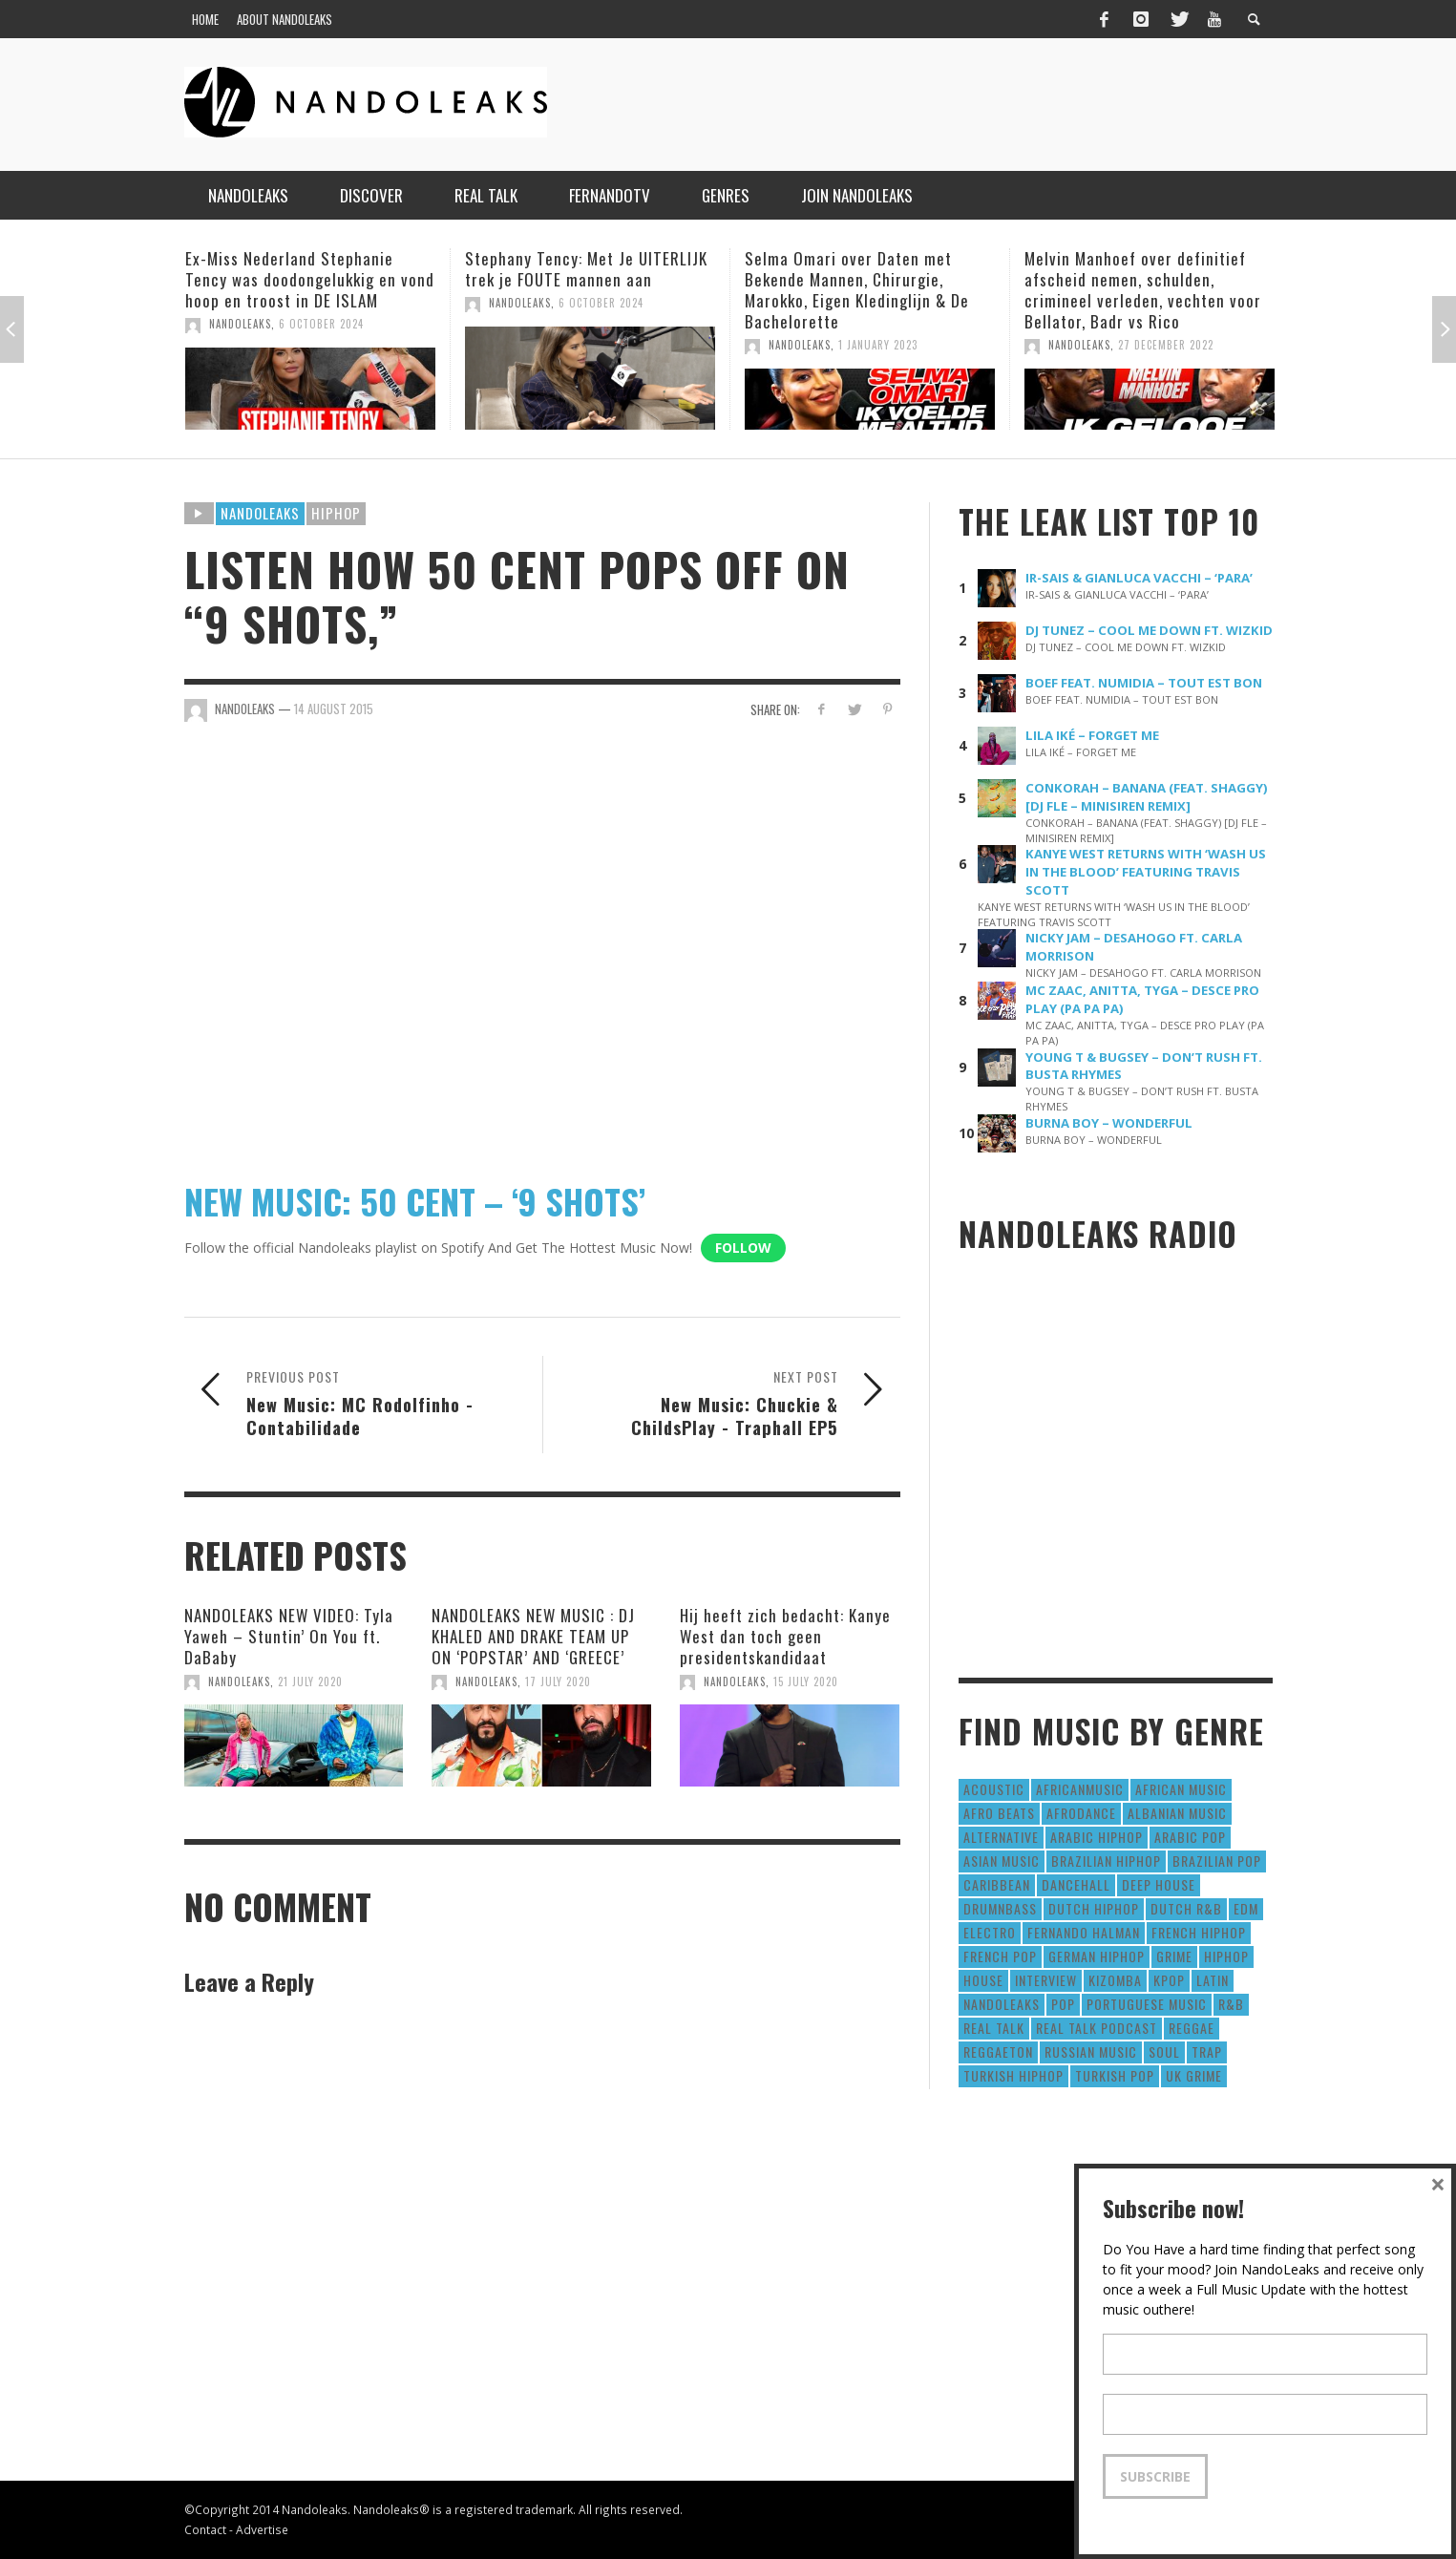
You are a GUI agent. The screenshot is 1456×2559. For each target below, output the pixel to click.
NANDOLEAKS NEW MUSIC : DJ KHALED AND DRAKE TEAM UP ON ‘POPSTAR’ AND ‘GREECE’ (533, 1636)
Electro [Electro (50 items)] (989, 1932)
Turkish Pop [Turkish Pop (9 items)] (1114, 2075)
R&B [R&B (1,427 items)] (1231, 2004)
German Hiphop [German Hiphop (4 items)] (1096, 1956)
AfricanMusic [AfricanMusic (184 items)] (1080, 1789)
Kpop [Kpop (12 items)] (1169, 1980)
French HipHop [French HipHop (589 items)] (1198, 1932)
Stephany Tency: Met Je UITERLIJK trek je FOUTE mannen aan (586, 268)
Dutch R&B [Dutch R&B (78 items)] (1186, 1908)
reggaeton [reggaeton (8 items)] (998, 2051)
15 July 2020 (805, 1681)
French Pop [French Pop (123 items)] (1000, 1956)
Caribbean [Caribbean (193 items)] (996, 1884)
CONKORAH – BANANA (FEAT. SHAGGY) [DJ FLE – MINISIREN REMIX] (1146, 796)
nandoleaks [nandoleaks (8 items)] (1001, 2004)
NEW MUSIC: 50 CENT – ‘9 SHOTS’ (414, 1200)
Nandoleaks (260, 512)
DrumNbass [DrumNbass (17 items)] (1000, 1908)
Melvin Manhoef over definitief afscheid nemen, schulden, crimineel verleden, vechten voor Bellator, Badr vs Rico (1142, 289)
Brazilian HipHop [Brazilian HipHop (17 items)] (1106, 1861)
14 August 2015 (333, 708)
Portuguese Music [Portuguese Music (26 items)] (1147, 2004)
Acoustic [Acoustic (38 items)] (993, 1789)
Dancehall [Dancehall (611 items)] (1076, 1884)
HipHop (336, 512)
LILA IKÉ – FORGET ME (1092, 735)
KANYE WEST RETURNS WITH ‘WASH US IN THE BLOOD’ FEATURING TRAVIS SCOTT (1145, 872)
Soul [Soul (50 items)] (1164, 2051)
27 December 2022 (1165, 344)
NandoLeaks (240, 323)
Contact (205, 2529)
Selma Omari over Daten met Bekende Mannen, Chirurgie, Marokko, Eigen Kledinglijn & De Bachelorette (857, 289)
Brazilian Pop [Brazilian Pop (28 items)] (1216, 1861)
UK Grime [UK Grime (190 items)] (1194, 2075)
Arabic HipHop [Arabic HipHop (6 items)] (1096, 1837)
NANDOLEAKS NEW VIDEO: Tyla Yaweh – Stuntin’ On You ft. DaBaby (288, 1636)
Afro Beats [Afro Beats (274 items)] (999, 1813)
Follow (743, 1247)
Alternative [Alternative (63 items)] (1001, 1837)
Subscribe (1155, 2476)
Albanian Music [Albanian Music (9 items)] (1177, 1813)
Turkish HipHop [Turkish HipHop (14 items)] (1013, 2075)
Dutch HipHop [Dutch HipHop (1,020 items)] (1093, 1908)
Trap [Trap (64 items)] (1207, 2051)
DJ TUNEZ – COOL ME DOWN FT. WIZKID (1149, 630)
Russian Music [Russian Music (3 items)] (1091, 2051)
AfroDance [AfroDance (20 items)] (1081, 1813)
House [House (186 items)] (983, 1980)
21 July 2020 (310, 1681)
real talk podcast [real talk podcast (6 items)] (1096, 2028)
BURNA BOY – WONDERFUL (1108, 1122)
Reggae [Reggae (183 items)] (1191, 2028)
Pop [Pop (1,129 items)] (1063, 2004)
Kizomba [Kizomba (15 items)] (1115, 1980)
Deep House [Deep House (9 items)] (1158, 1884)
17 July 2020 (558, 1681)
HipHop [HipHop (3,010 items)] (1226, 1956)
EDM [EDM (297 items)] (1246, 1908)
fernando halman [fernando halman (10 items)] (1083, 1932)
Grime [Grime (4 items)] (1174, 1956)
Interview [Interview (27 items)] (1046, 1980)
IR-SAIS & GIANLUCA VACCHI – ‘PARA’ (1139, 577)
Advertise (262, 2529)
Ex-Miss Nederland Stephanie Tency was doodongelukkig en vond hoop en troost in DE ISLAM (309, 279)
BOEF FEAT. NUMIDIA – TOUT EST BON (1143, 682)
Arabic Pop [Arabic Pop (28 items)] (1190, 1837)
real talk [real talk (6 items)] (993, 2028)
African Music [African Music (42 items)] (1181, 1789)
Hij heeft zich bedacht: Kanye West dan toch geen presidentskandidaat (785, 1636)
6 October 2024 (321, 323)
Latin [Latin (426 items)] (1212, 1980)
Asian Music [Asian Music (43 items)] (1001, 1861)
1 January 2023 (878, 344)
